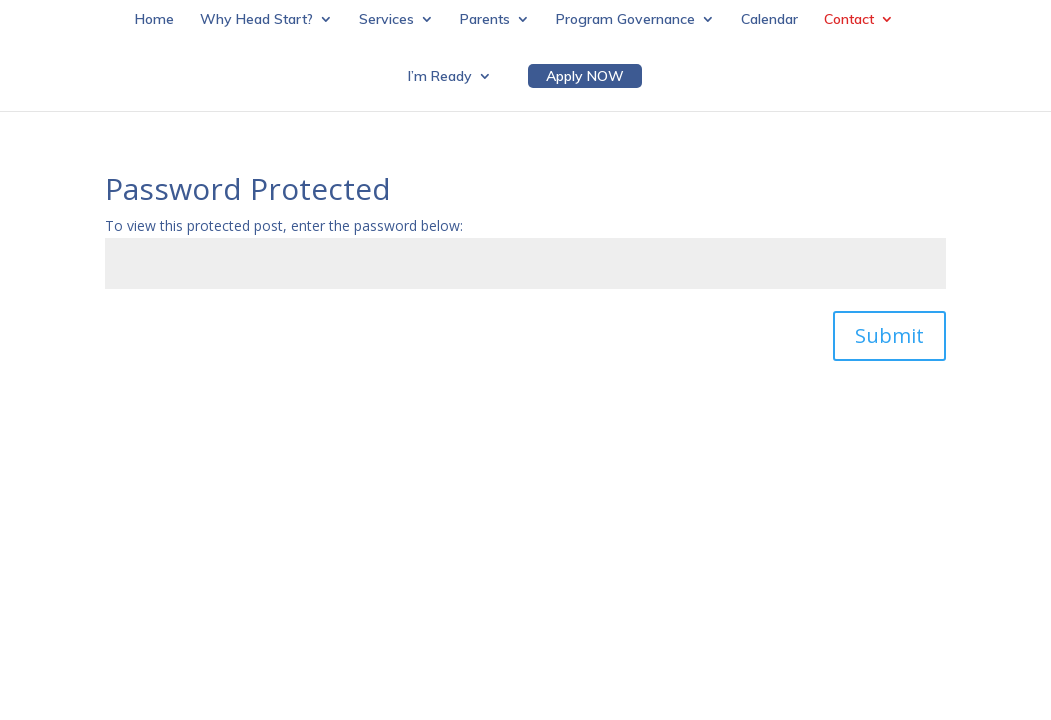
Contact (849, 20)
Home (154, 20)
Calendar (769, 20)
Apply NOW (585, 76)
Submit (889, 335)
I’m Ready (440, 77)
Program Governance (625, 20)
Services (386, 20)
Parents (485, 20)
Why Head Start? (256, 20)
